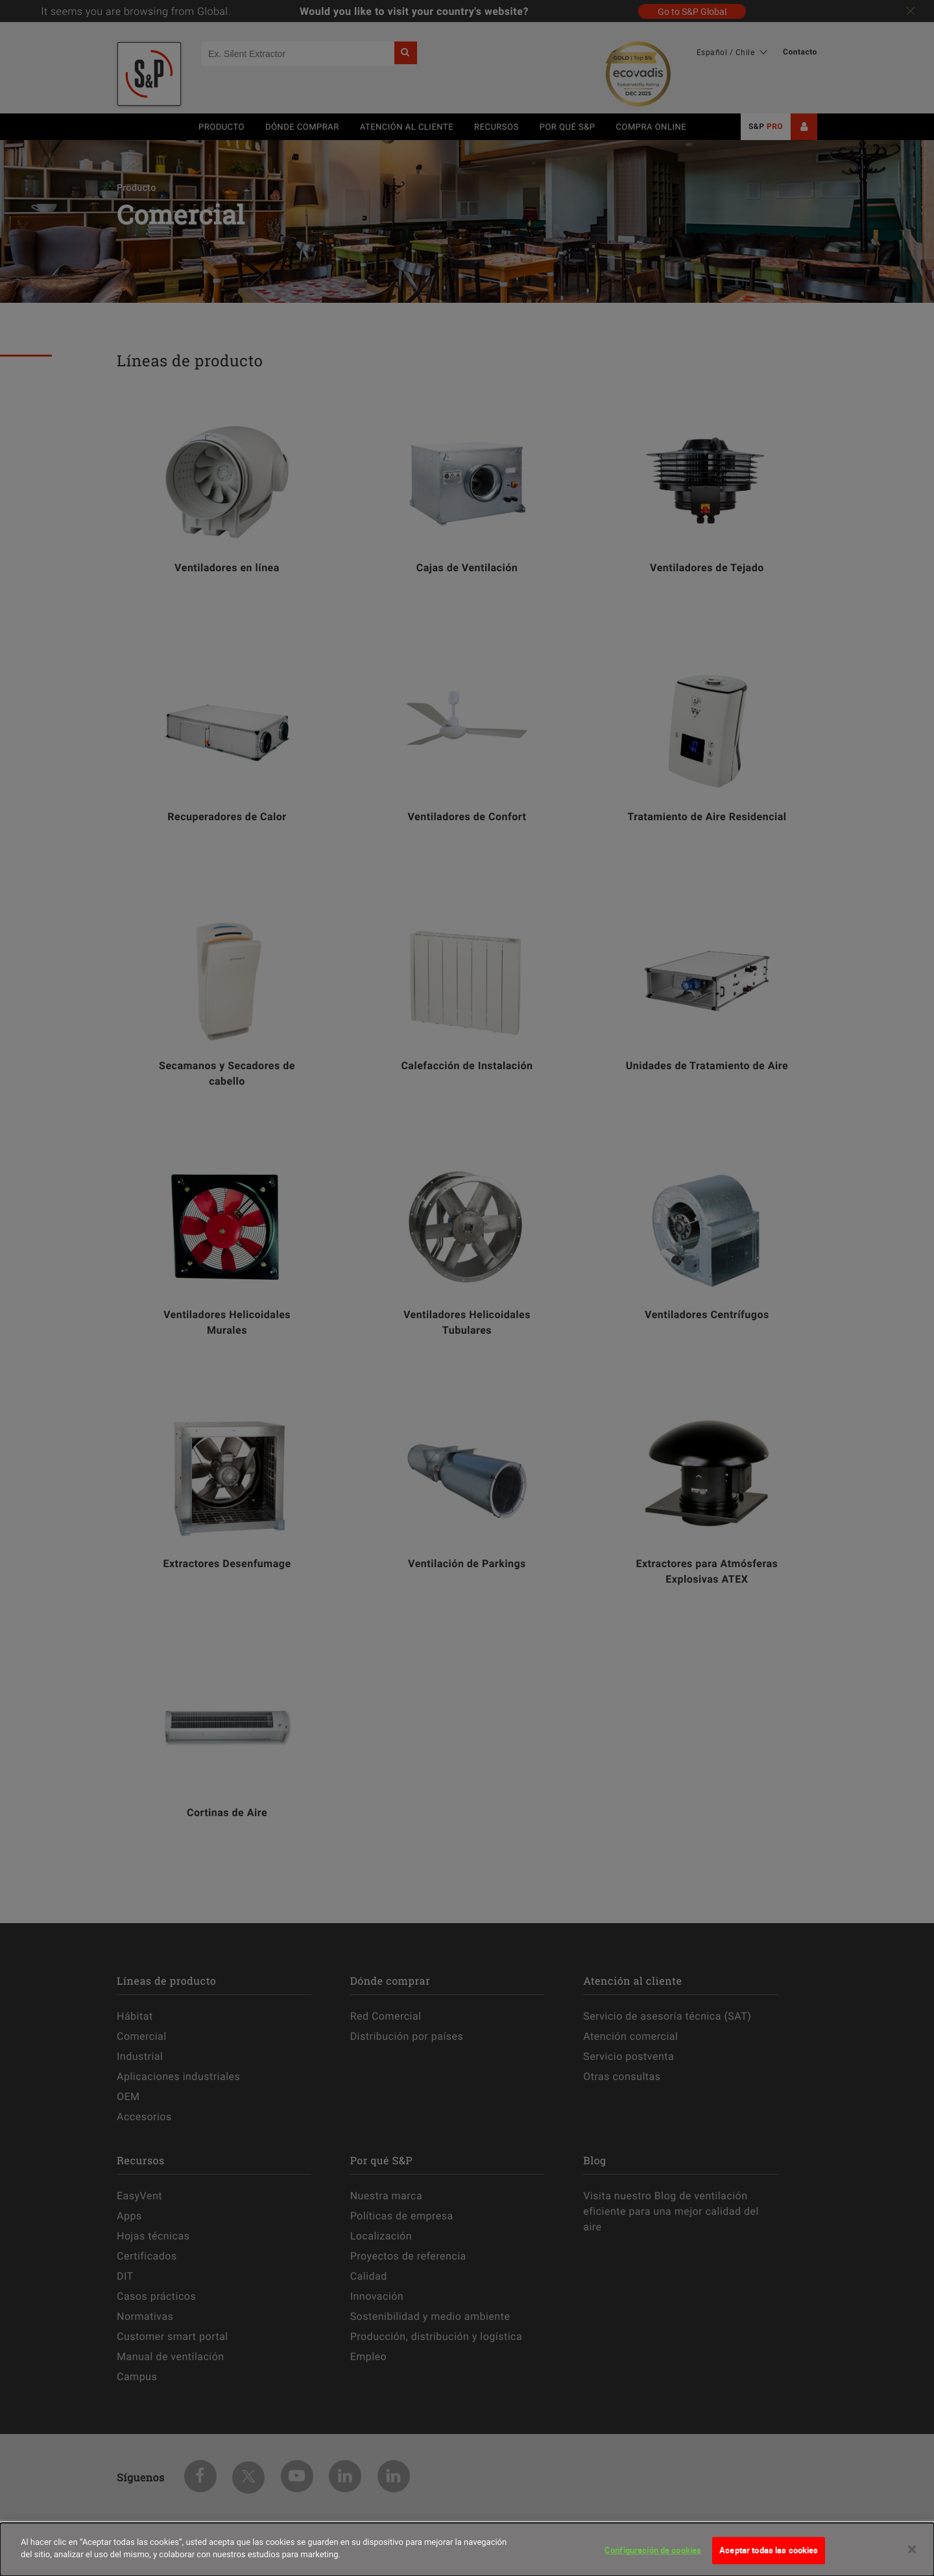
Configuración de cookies (653, 2550)
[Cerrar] (912, 2549)
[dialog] (467, 2549)
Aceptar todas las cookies (768, 2550)
